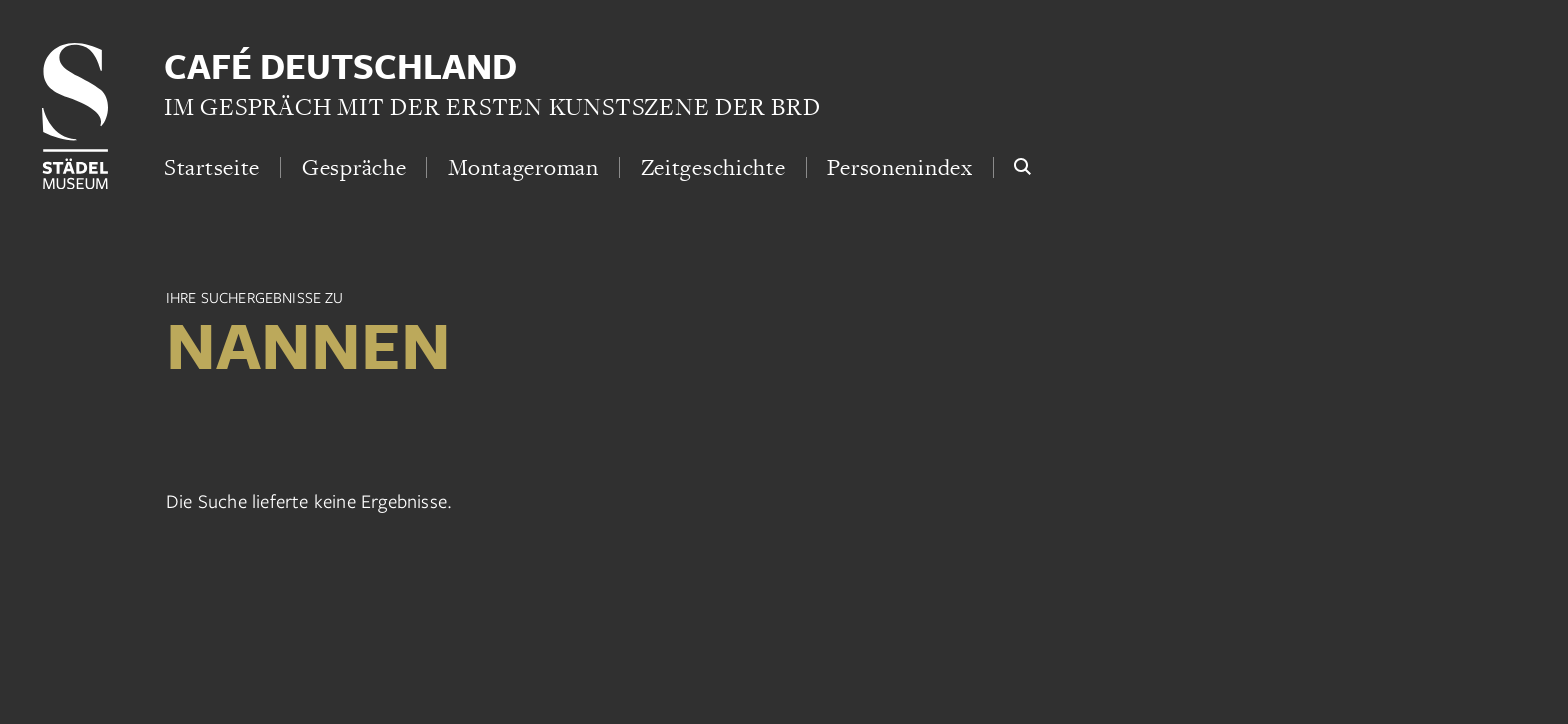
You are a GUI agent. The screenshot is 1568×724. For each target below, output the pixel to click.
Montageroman (523, 167)
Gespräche (354, 167)
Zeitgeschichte (713, 167)
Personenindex (899, 167)
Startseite (212, 167)
